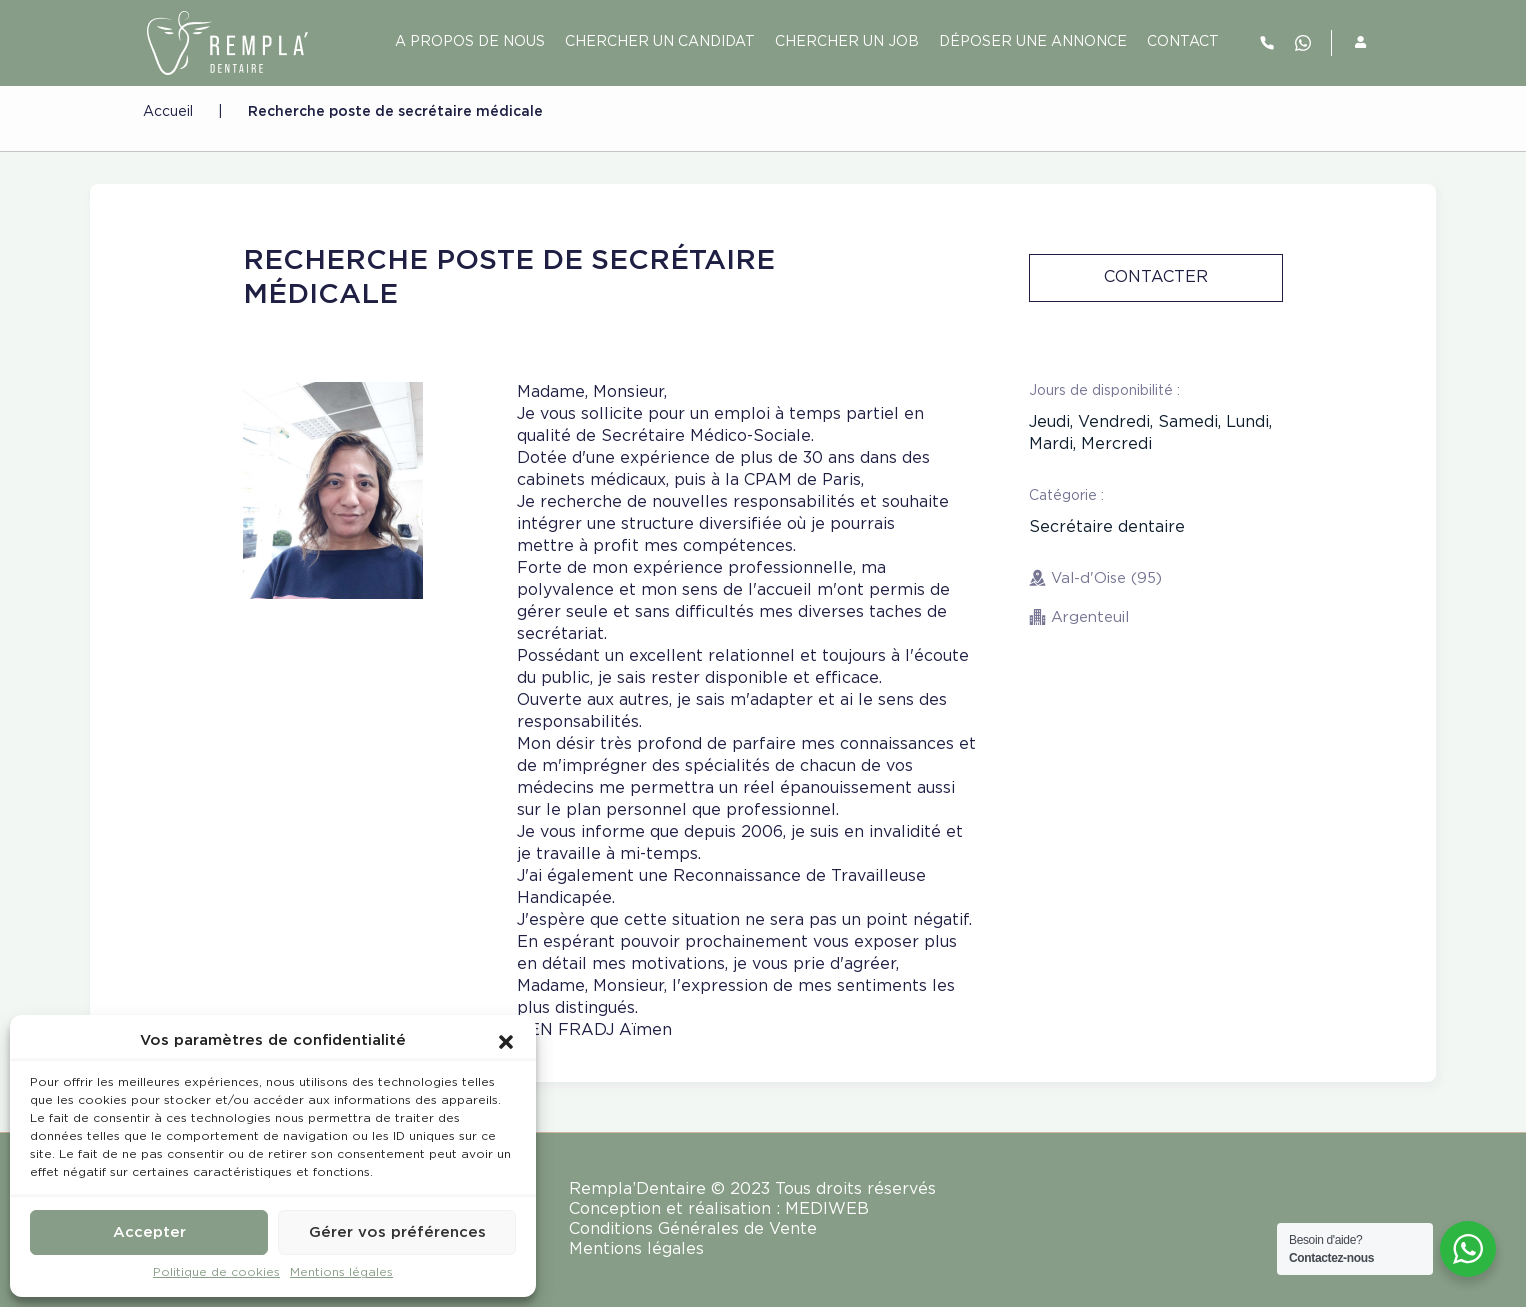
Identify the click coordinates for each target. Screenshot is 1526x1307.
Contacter (1156, 277)
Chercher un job (847, 42)
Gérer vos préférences (397, 1232)
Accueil (168, 112)
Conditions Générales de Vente (693, 1229)
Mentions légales (341, 1272)
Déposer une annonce (1033, 42)
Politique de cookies (216, 1272)
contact (1183, 42)
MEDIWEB (827, 1209)
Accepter (149, 1232)
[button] (506, 1041)
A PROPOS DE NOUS (470, 42)
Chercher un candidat (660, 42)
